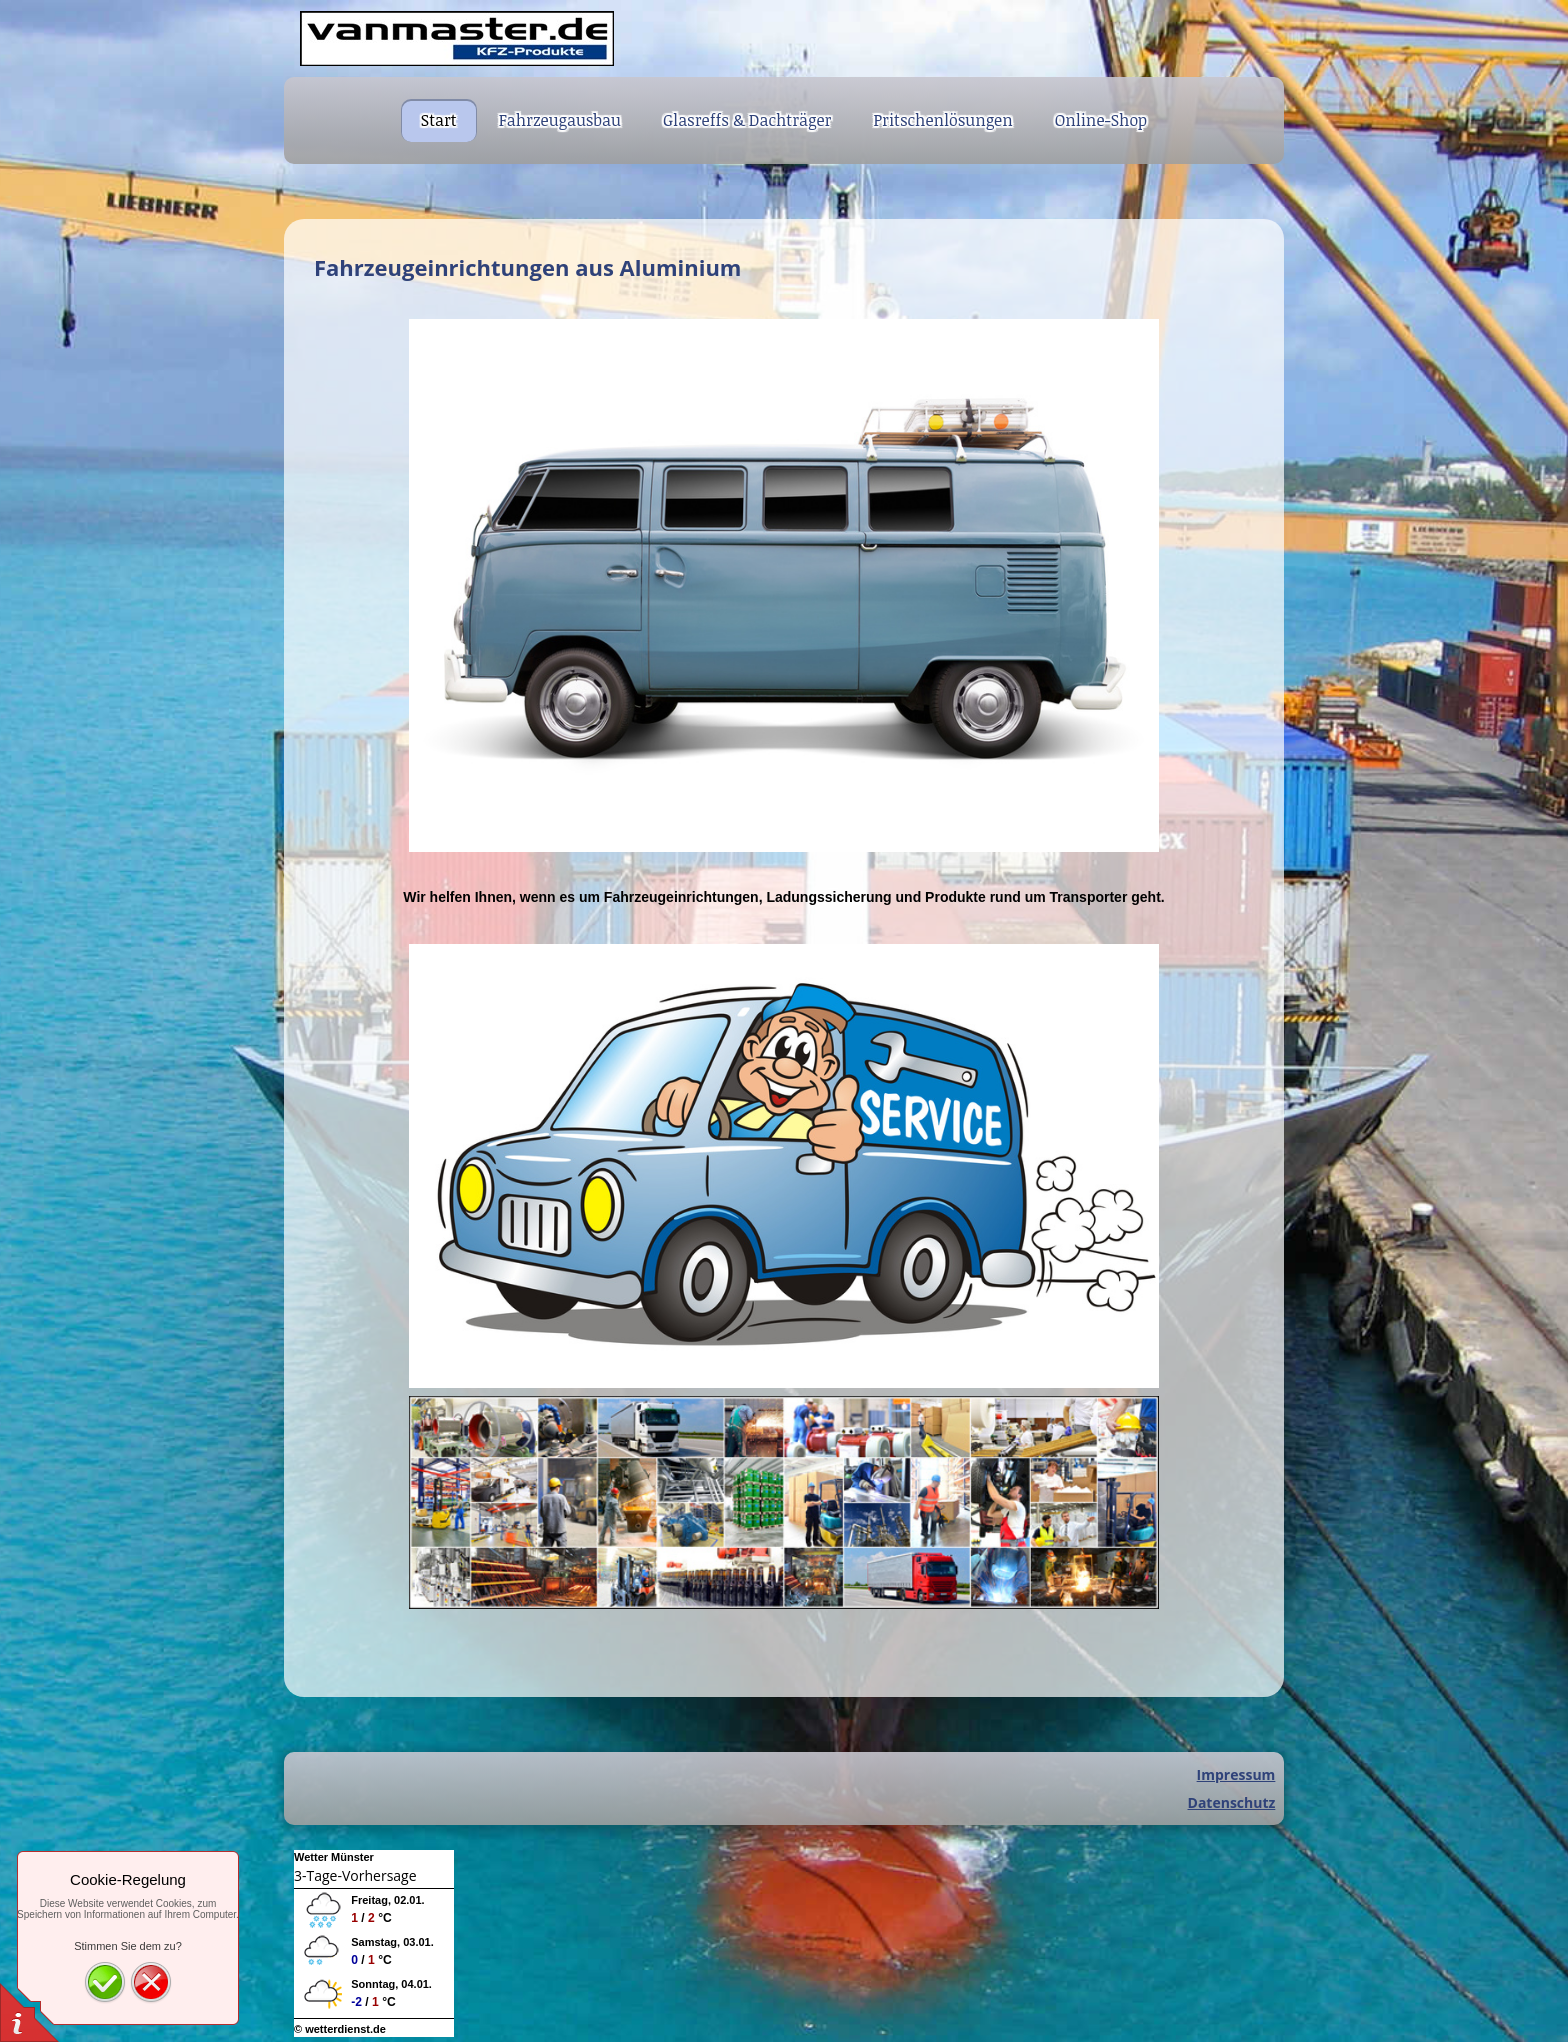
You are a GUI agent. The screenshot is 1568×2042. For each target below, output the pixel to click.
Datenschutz (1232, 1802)
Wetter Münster (334, 1857)
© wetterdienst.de (340, 2029)
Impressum (1236, 1774)
